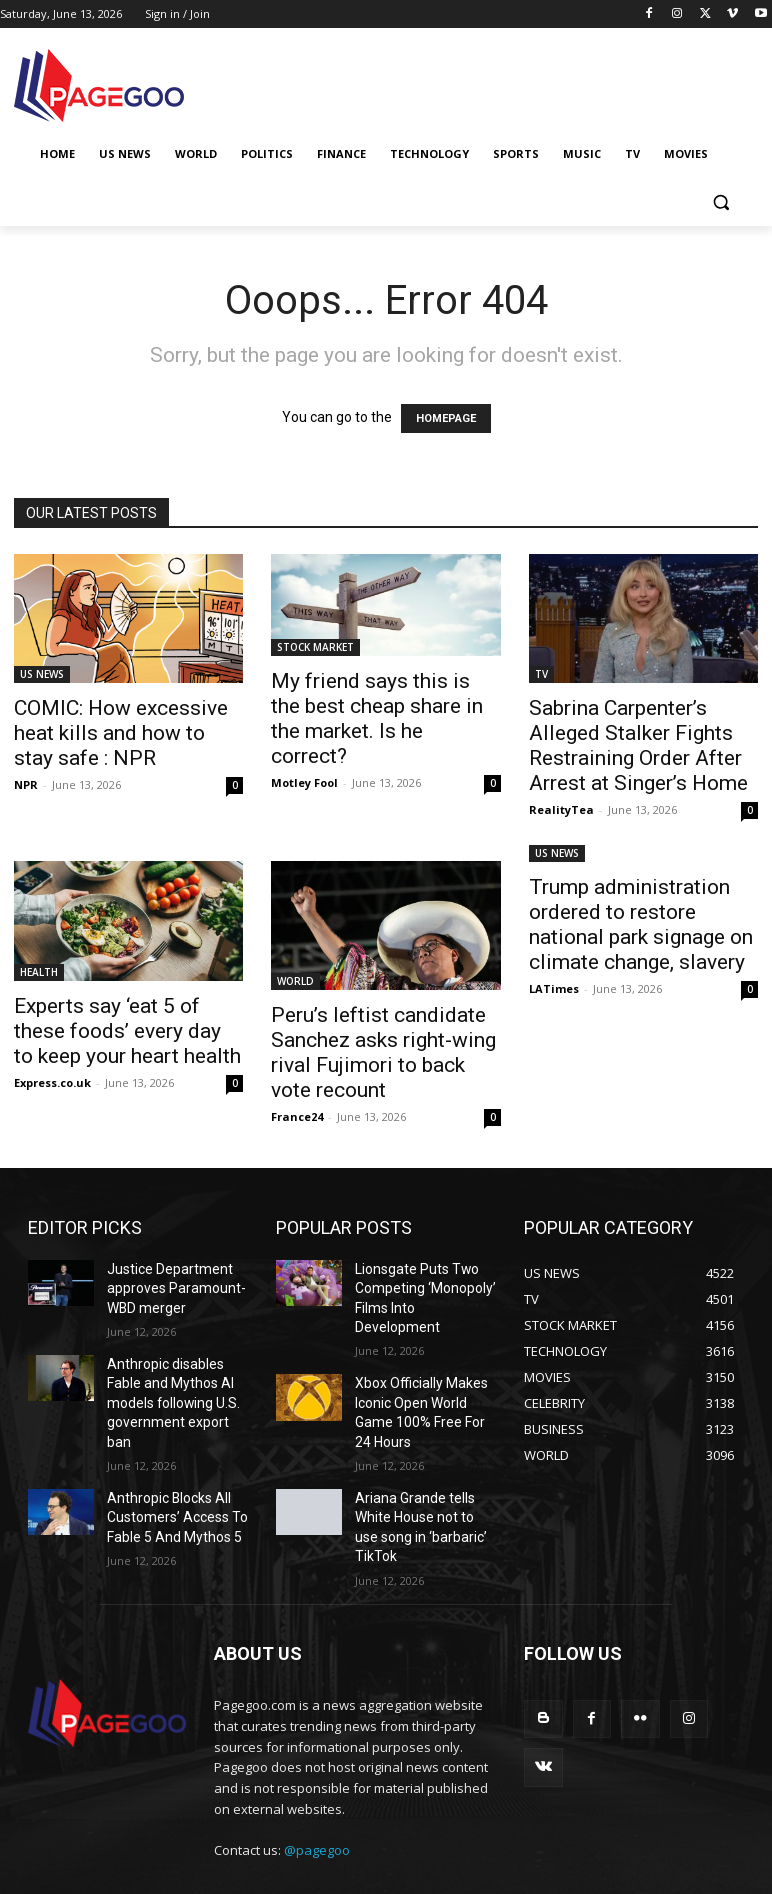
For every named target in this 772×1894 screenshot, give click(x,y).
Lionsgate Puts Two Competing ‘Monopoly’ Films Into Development (420, 1285)
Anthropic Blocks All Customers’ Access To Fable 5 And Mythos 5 (170, 1476)
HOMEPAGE (446, 418)
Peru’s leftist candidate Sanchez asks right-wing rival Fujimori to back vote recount (383, 1052)
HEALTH (39, 972)
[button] (720, 202)
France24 (297, 1116)
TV (541, 674)
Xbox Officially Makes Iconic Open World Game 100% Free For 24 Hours (423, 1372)
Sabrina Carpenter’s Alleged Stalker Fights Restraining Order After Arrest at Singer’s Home (638, 745)
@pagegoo (317, 1786)
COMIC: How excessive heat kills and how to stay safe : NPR (121, 733)
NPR (26, 784)
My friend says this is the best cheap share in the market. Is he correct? (377, 718)
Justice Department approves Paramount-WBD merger (165, 1285)
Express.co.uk (52, 1082)
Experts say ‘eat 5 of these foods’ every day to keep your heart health (127, 1031)
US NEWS (42, 674)
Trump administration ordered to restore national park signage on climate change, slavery (641, 924)
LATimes (554, 988)
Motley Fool (304, 782)
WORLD (295, 981)
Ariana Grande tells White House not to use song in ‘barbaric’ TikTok (425, 1460)
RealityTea (561, 809)
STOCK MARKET (315, 647)
